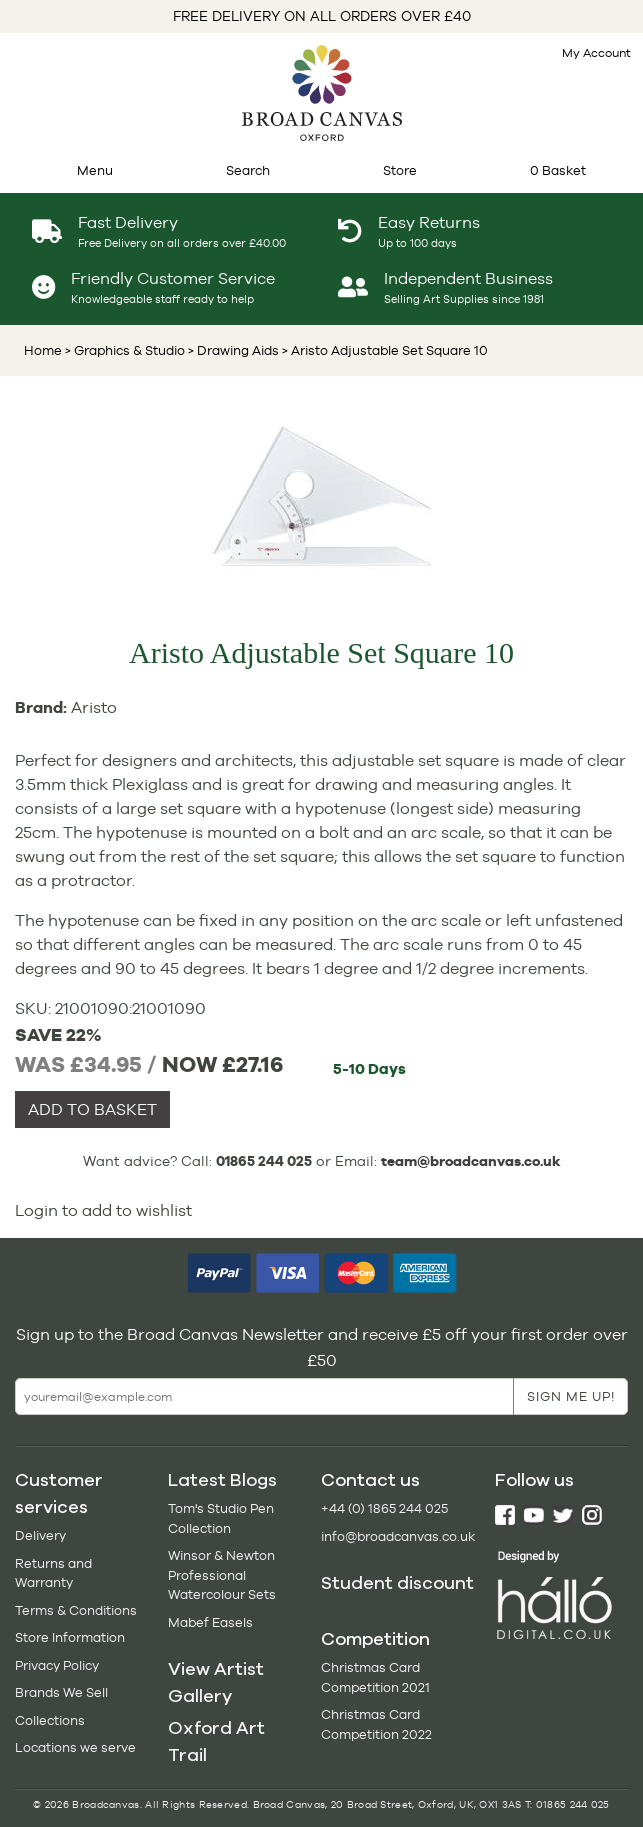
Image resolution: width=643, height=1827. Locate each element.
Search (248, 170)
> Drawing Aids (232, 350)
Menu (95, 170)
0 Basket (558, 170)
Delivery (40, 1535)
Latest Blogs (222, 1480)
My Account (596, 53)
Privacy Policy (57, 1665)
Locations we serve (75, 1747)
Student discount (397, 1583)
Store (400, 170)
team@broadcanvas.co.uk (471, 1161)
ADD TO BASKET (92, 1109)
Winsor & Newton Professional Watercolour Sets (222, 1575)
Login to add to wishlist (103, 1210)
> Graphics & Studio (125, 350)
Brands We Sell (61, 1692)
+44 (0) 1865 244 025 (384, 1508)
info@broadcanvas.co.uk (398, 1536)
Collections (50, 1720)
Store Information (70, 1637)
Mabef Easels (210, 1622)
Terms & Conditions (76, 1610)
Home (43, 350)
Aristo (94, 707)
